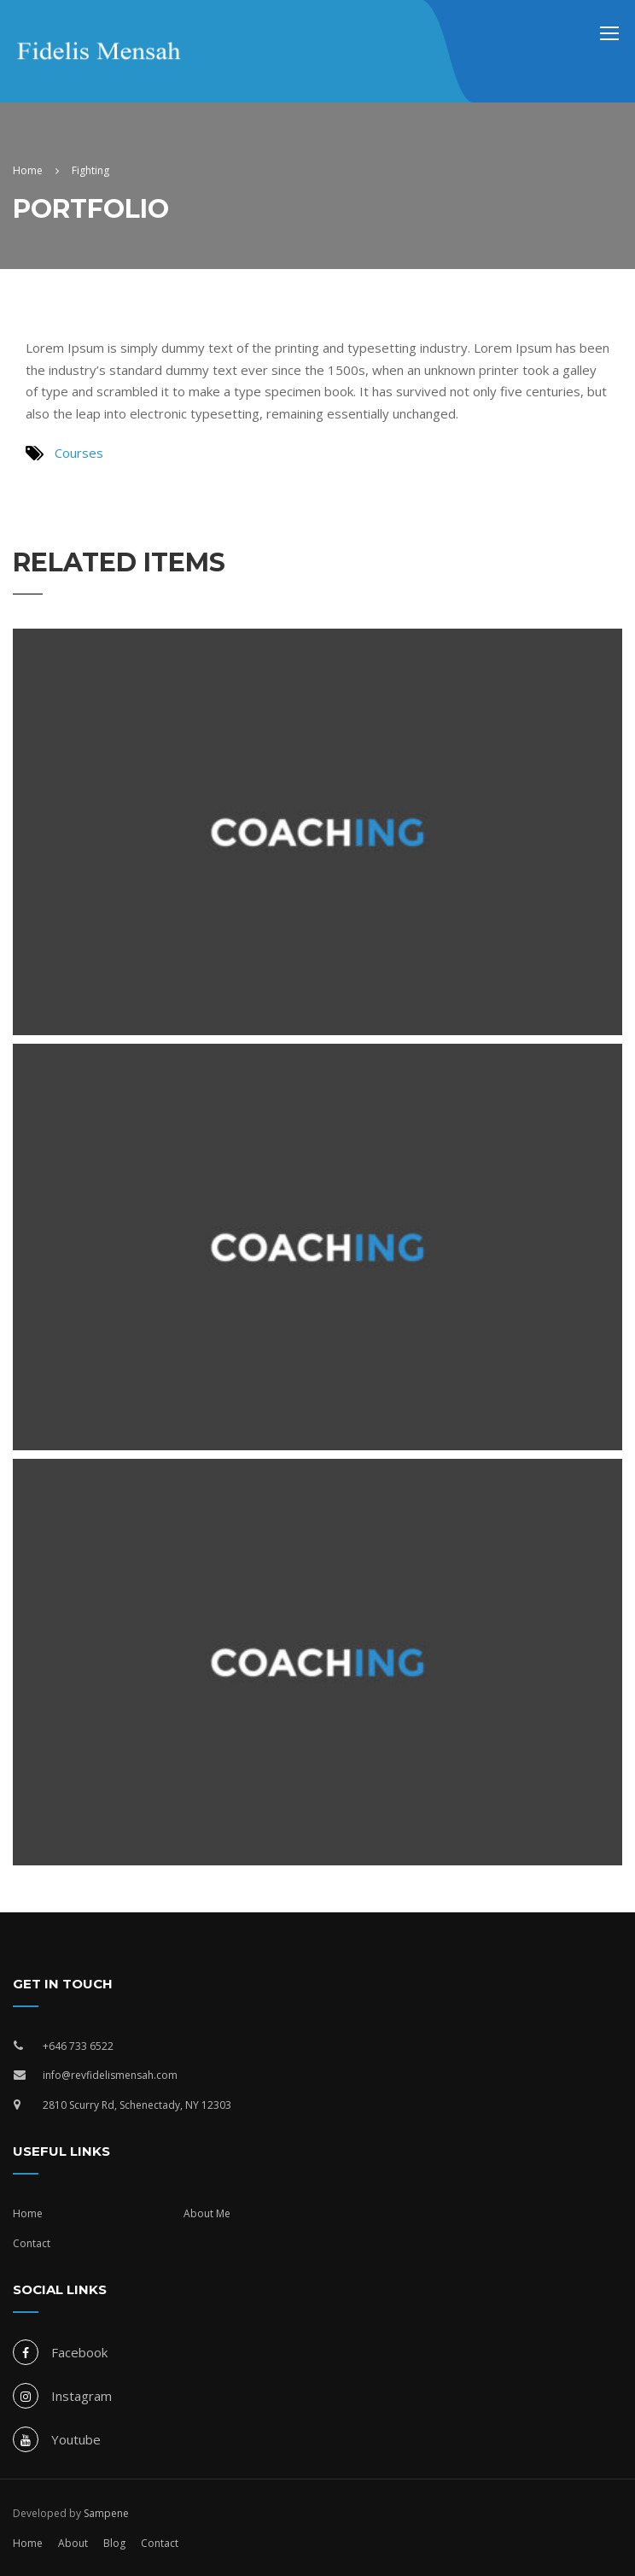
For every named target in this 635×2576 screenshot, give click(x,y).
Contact (31, 2243)
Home (28, 2213)
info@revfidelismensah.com (110, 2075)
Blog (114, 2543)
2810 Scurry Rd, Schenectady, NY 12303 (137, 2105)
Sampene (106, 2513)
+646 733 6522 (78, 2046)
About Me (207, 2213)
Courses (79, 452)
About (73, 2543)
